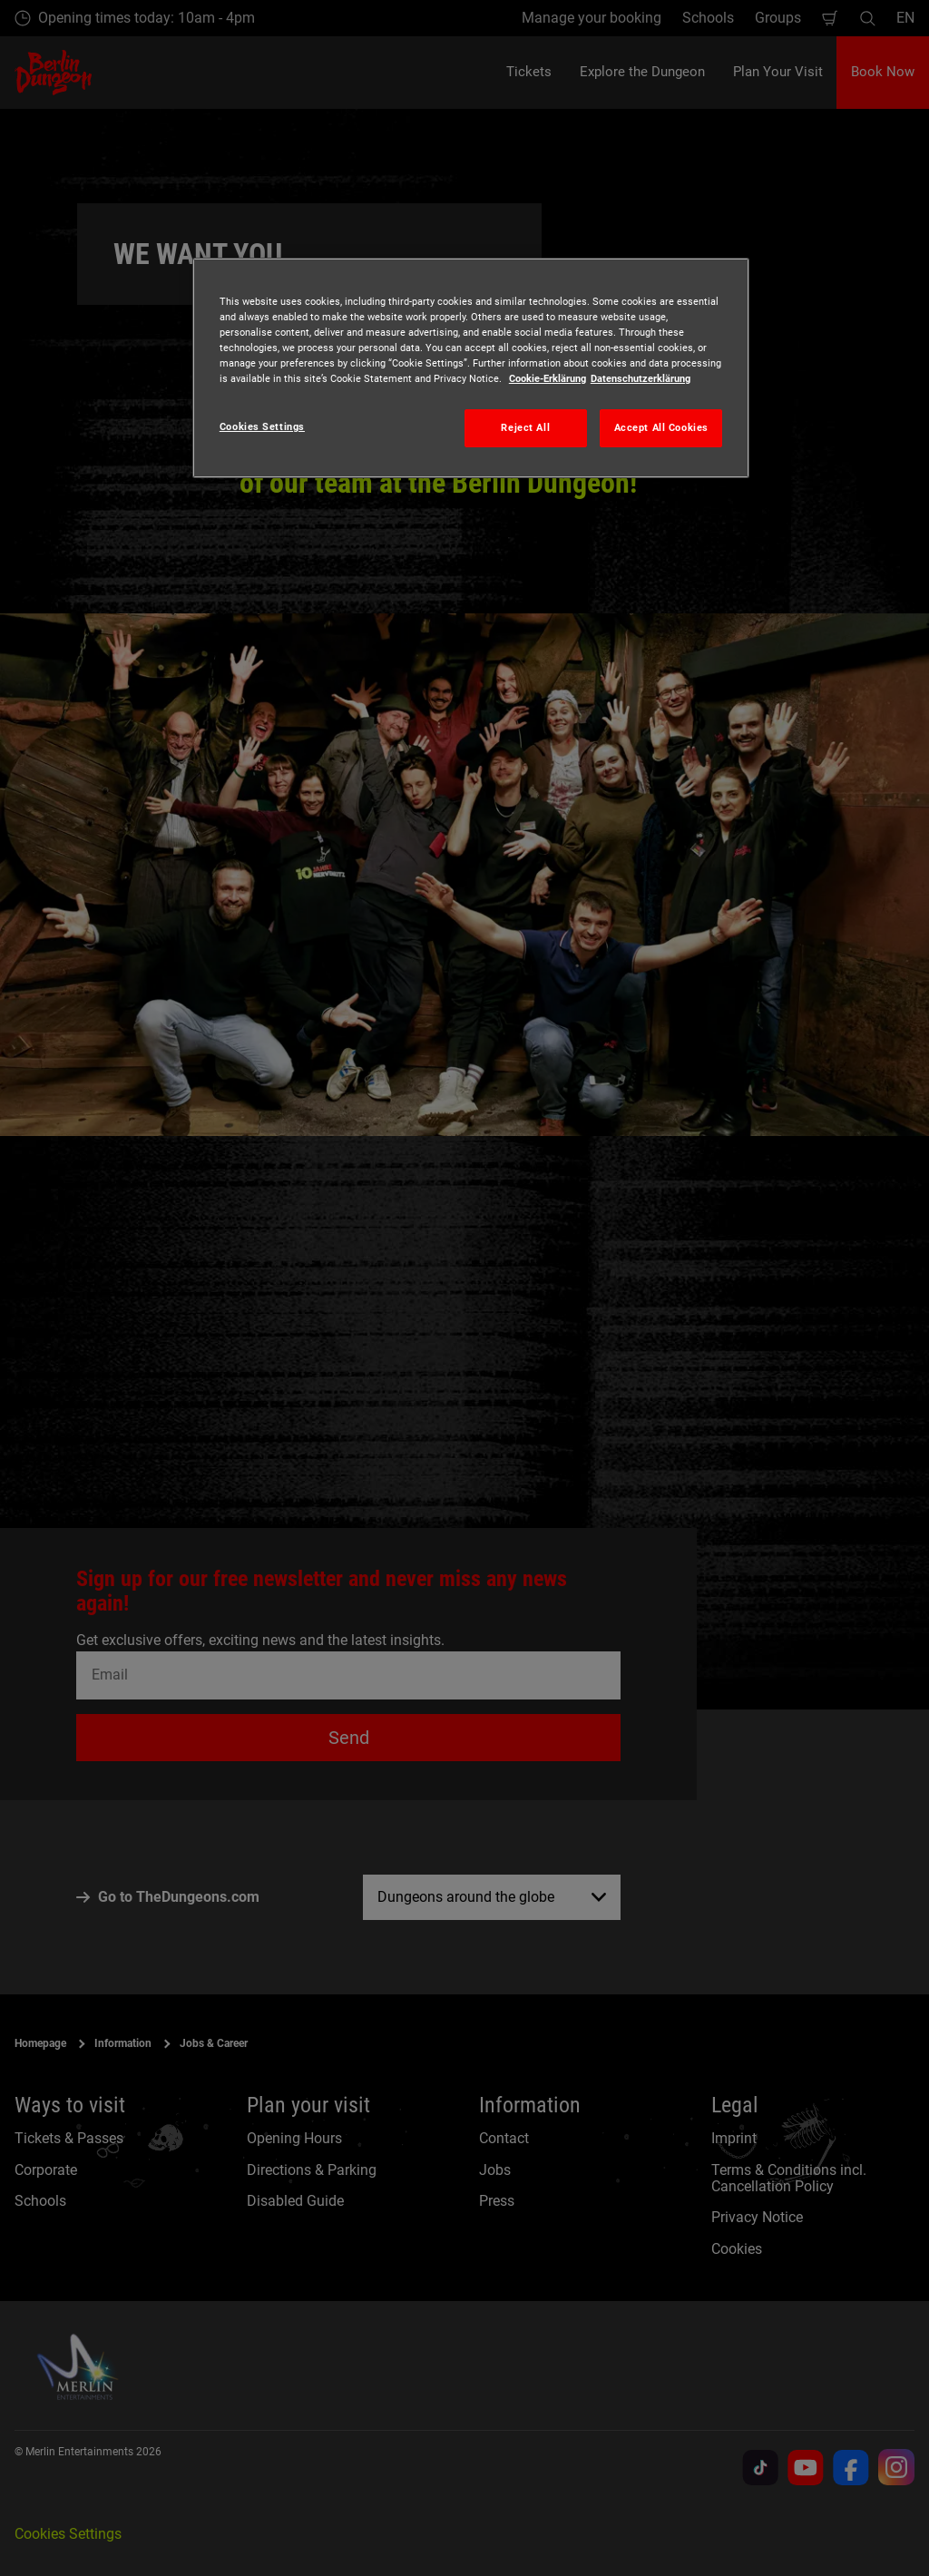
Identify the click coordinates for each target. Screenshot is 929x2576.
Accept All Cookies (661, 427)
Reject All (525, 427)
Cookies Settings (262, 426)
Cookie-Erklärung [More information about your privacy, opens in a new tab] (547, 378)
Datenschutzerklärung (640, 378)
